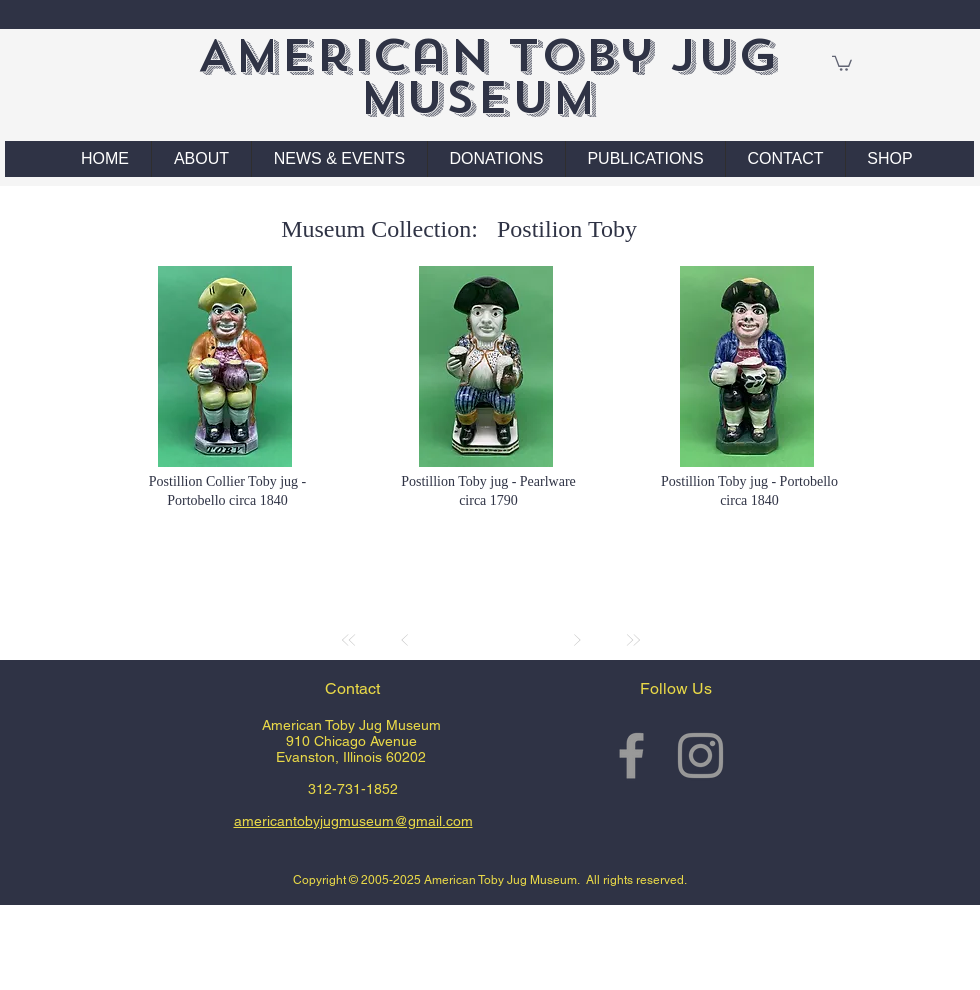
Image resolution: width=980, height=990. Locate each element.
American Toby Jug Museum (487, 76)
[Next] (577, 640)
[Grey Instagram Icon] (700, 755)
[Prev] (405, 640)
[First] (349, 640)
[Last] (633, 640)
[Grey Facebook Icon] (631, 755)
